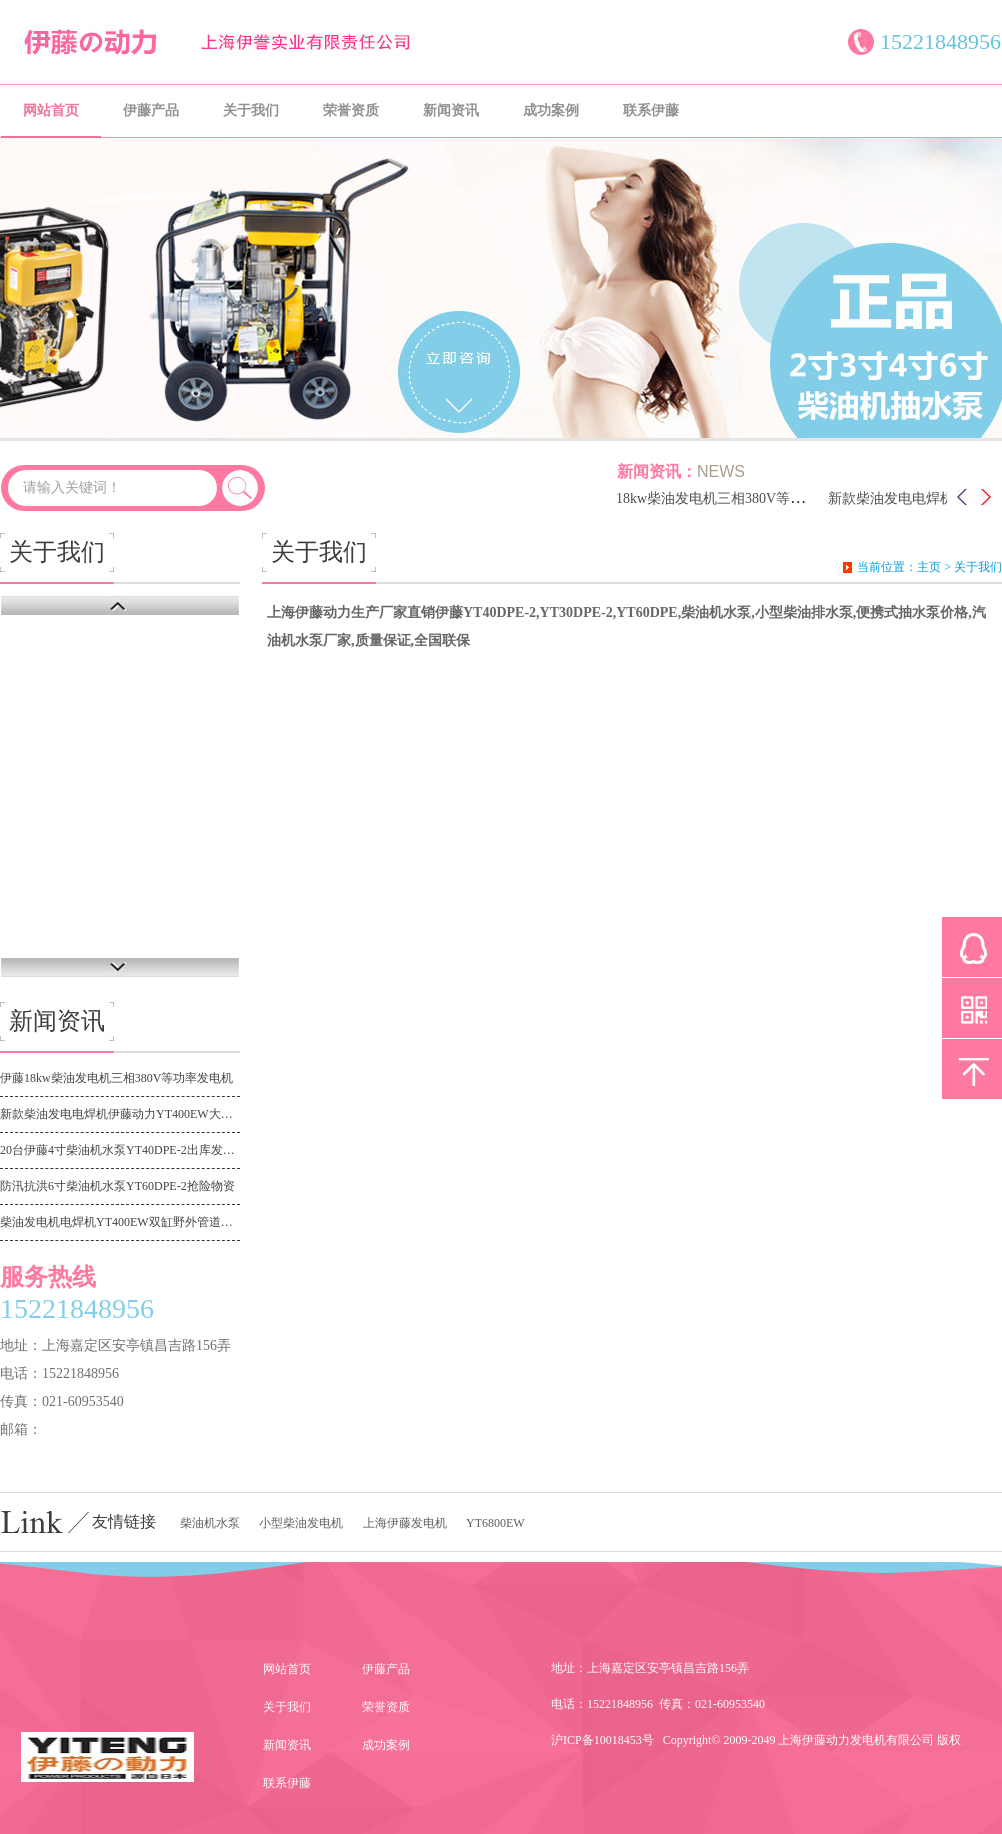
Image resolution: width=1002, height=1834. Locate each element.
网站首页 (51, 110)
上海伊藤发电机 (405, 1523)
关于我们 (251, 110)
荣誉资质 (351, 110)
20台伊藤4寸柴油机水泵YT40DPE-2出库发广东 (120, 1150)
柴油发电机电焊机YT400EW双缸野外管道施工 (120, 1222)
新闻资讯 (451, 110)
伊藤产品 (151, 110)
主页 (929, 567)
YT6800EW (495, 1523)
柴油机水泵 (210, 1523)
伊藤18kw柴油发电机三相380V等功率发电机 (728, 498)
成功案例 (551, 110)
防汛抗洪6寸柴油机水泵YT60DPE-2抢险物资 (117, 1186)
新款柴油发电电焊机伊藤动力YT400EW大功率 (120, 1114)
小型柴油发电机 (301, 1523)
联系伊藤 (651, 110)
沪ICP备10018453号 (602, 1740)
